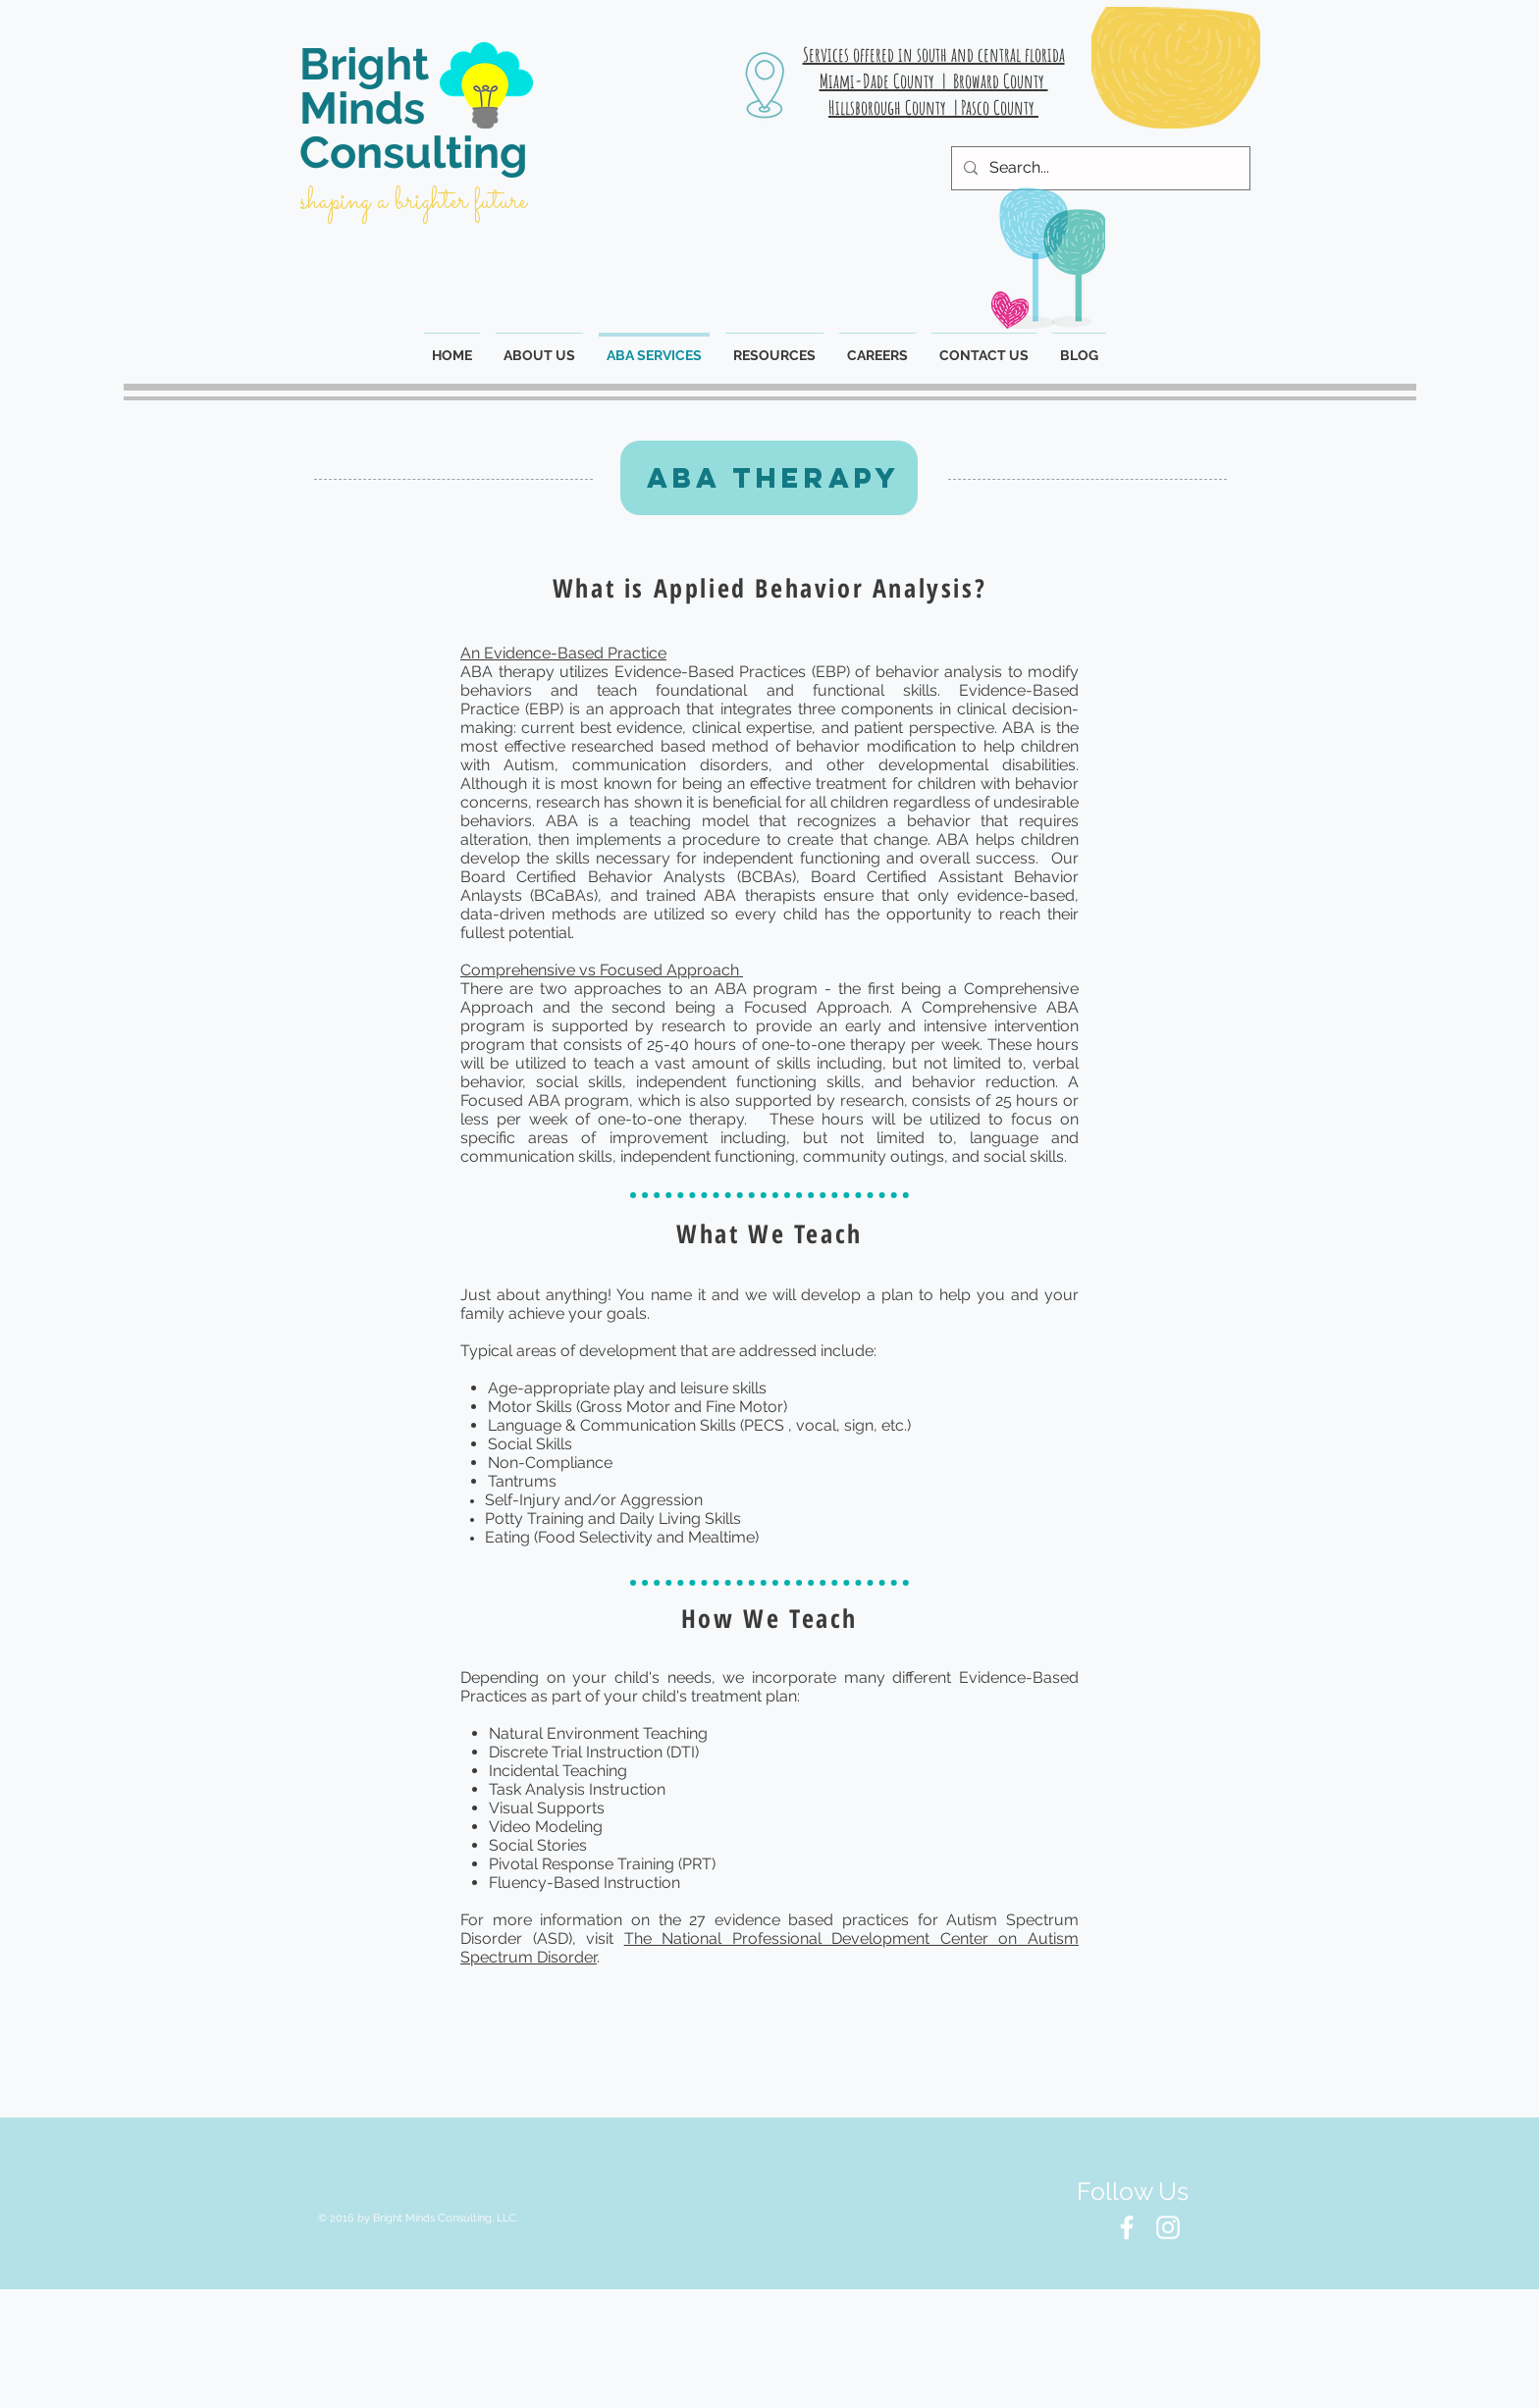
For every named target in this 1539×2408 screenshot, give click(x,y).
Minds (362, 108)
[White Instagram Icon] (1168, 2227)
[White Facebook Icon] (1126, 2227)
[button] (774, 346)
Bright (364, 64)
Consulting (413, 153)
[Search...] (1098, 168)
